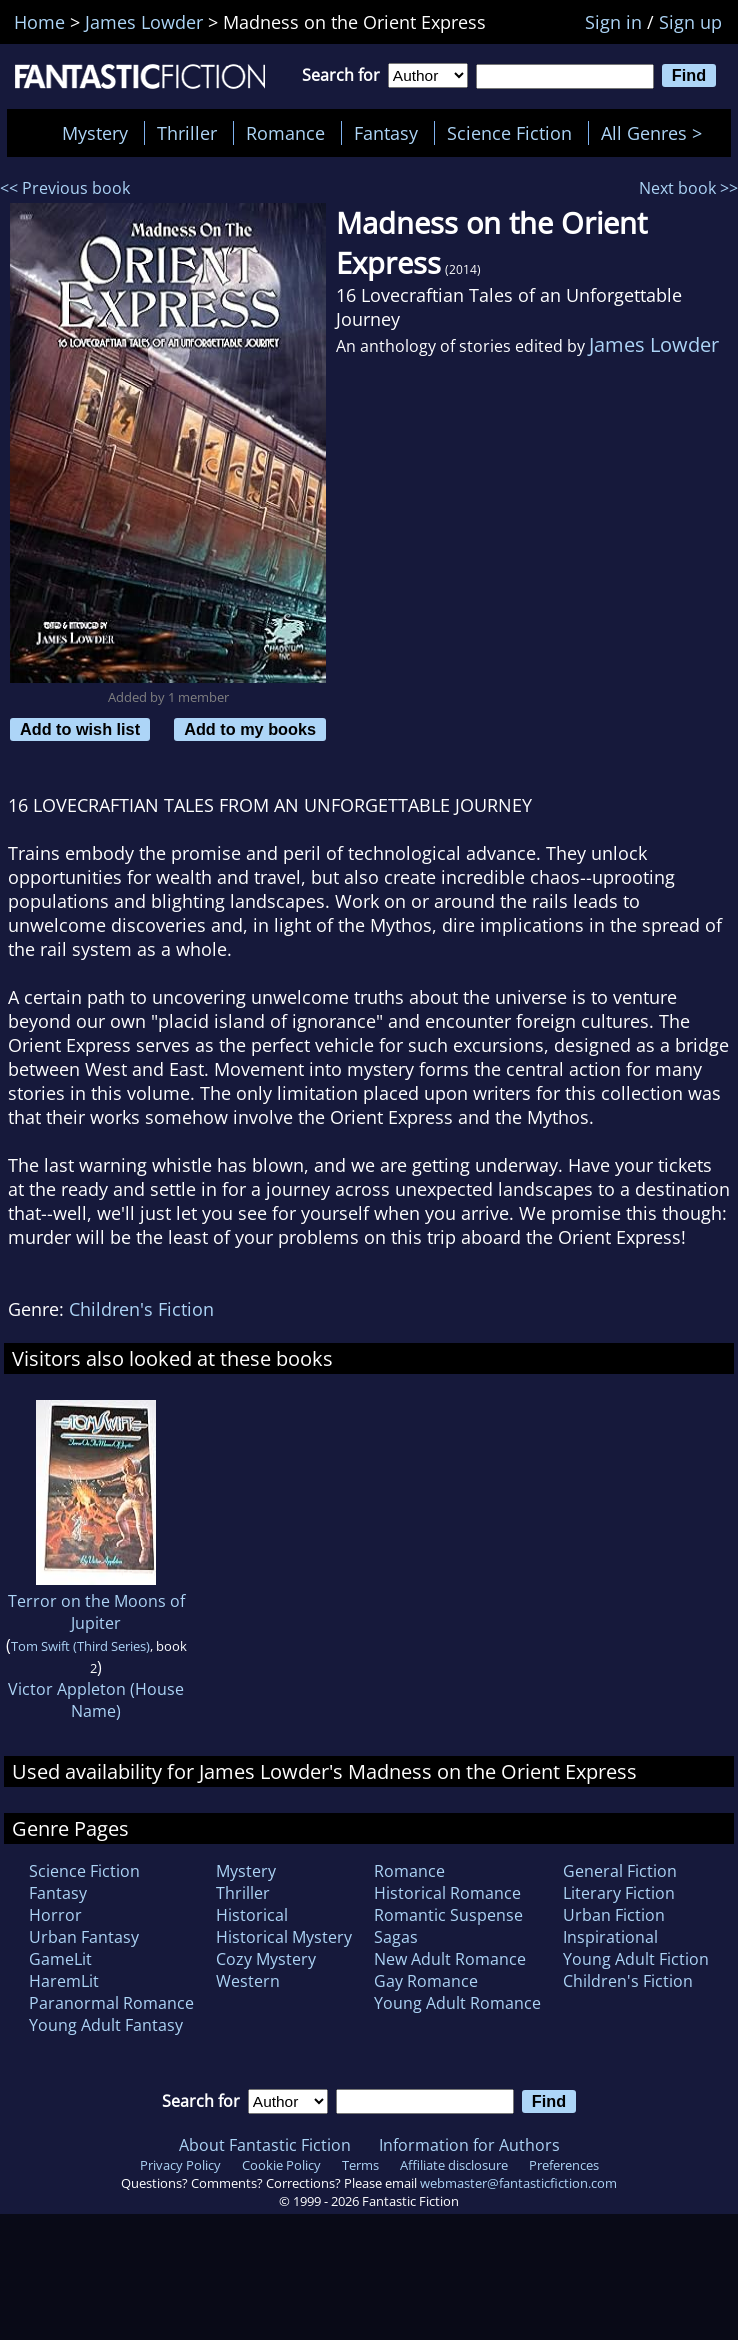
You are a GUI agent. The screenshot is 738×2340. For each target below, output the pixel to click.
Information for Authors (469, 2145)
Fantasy (386, 133)
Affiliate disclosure (454, 2165)
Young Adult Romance (457, 2003)
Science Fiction (509, 133)
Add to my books (250, 729)
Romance (285, 133)
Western (248, 1981)
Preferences (564, 2165)
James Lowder (654, 344)
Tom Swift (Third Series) (80, 1646)
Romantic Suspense (448, 1915)
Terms (360, 2165)
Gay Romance (426, 1981)
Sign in (613, 22)
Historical (252, 1915)
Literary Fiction (619, 1893)
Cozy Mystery (266, 1959)
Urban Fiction (614, 1915)
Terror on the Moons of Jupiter (96, 1612)
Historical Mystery (284, 1937)
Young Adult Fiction (636, 1959)
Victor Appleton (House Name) (96, 1700)
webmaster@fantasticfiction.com (518, 2183)
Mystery (95, 133)
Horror (55, 1915)
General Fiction (620, 1871)
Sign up (690, 22)
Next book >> (688, 188)
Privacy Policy (180, 2165)
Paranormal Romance (111, 2003)
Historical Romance (447, 1893)
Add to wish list (80, 729)
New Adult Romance (450, 1959)
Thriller (187, 133)
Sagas (396, 1937)
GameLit (60, 1959)
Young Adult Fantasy (106, 2025)
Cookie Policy (281, 2165)
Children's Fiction (141, 1309)
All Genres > (656, 133)
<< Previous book (65, 188)
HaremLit (64, 1981)
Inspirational (610, 1937)
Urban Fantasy (84, 1937)
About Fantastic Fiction (265, 2145)
